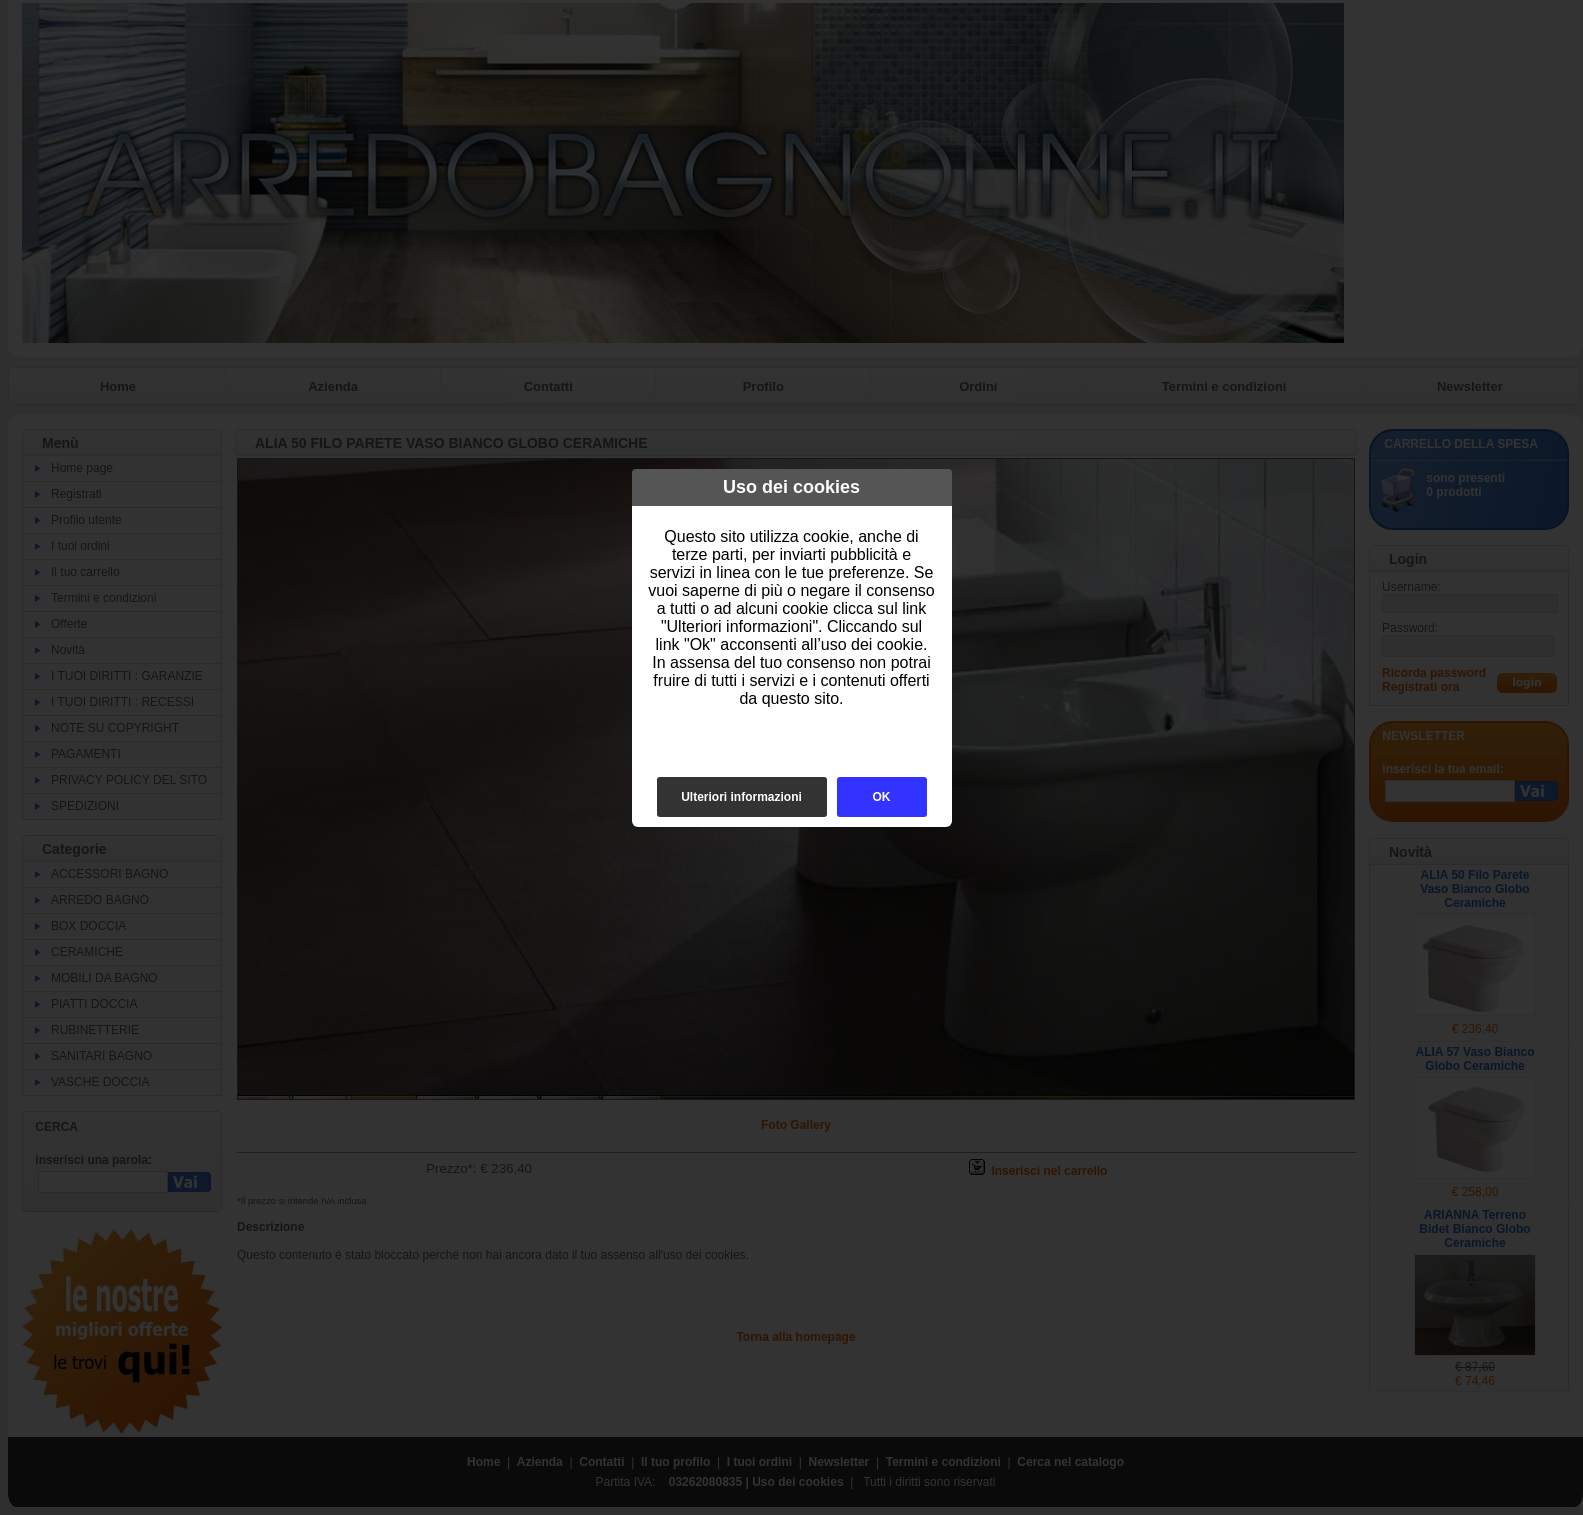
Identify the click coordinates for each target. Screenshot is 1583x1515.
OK (882, 797)
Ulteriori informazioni (741, 797)
